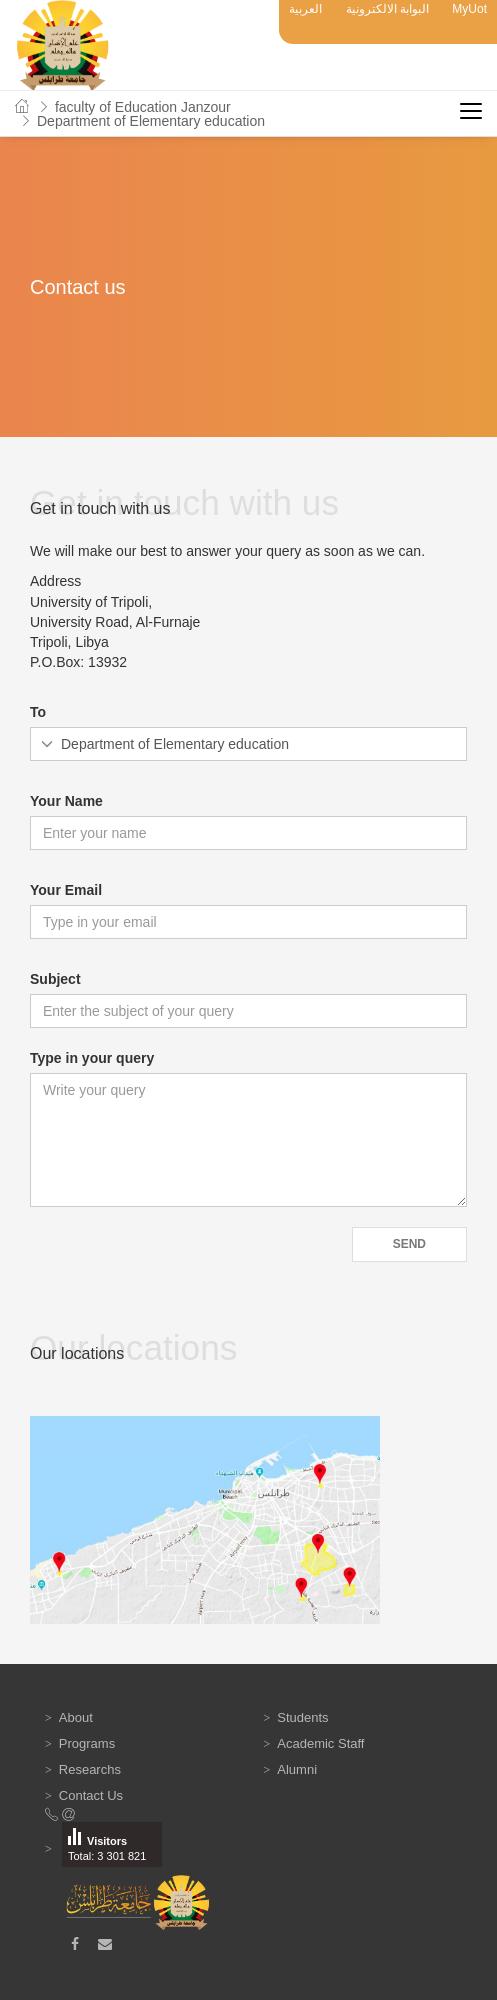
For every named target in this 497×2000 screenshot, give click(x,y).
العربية (305, 9)
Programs (87, 1743)
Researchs (90, 1769)
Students (302, 1717)
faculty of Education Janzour (143, 107)
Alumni (297, 1769)
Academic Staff (320, 1743)
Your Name (66, 801)
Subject (55, 979)
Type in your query (92, 1058)
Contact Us (91, 1795)
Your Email (66, 890)
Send (409, 1244)
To (38, 712)
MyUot (469, 9)
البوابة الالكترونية (387, 9)
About (76, 1717)
